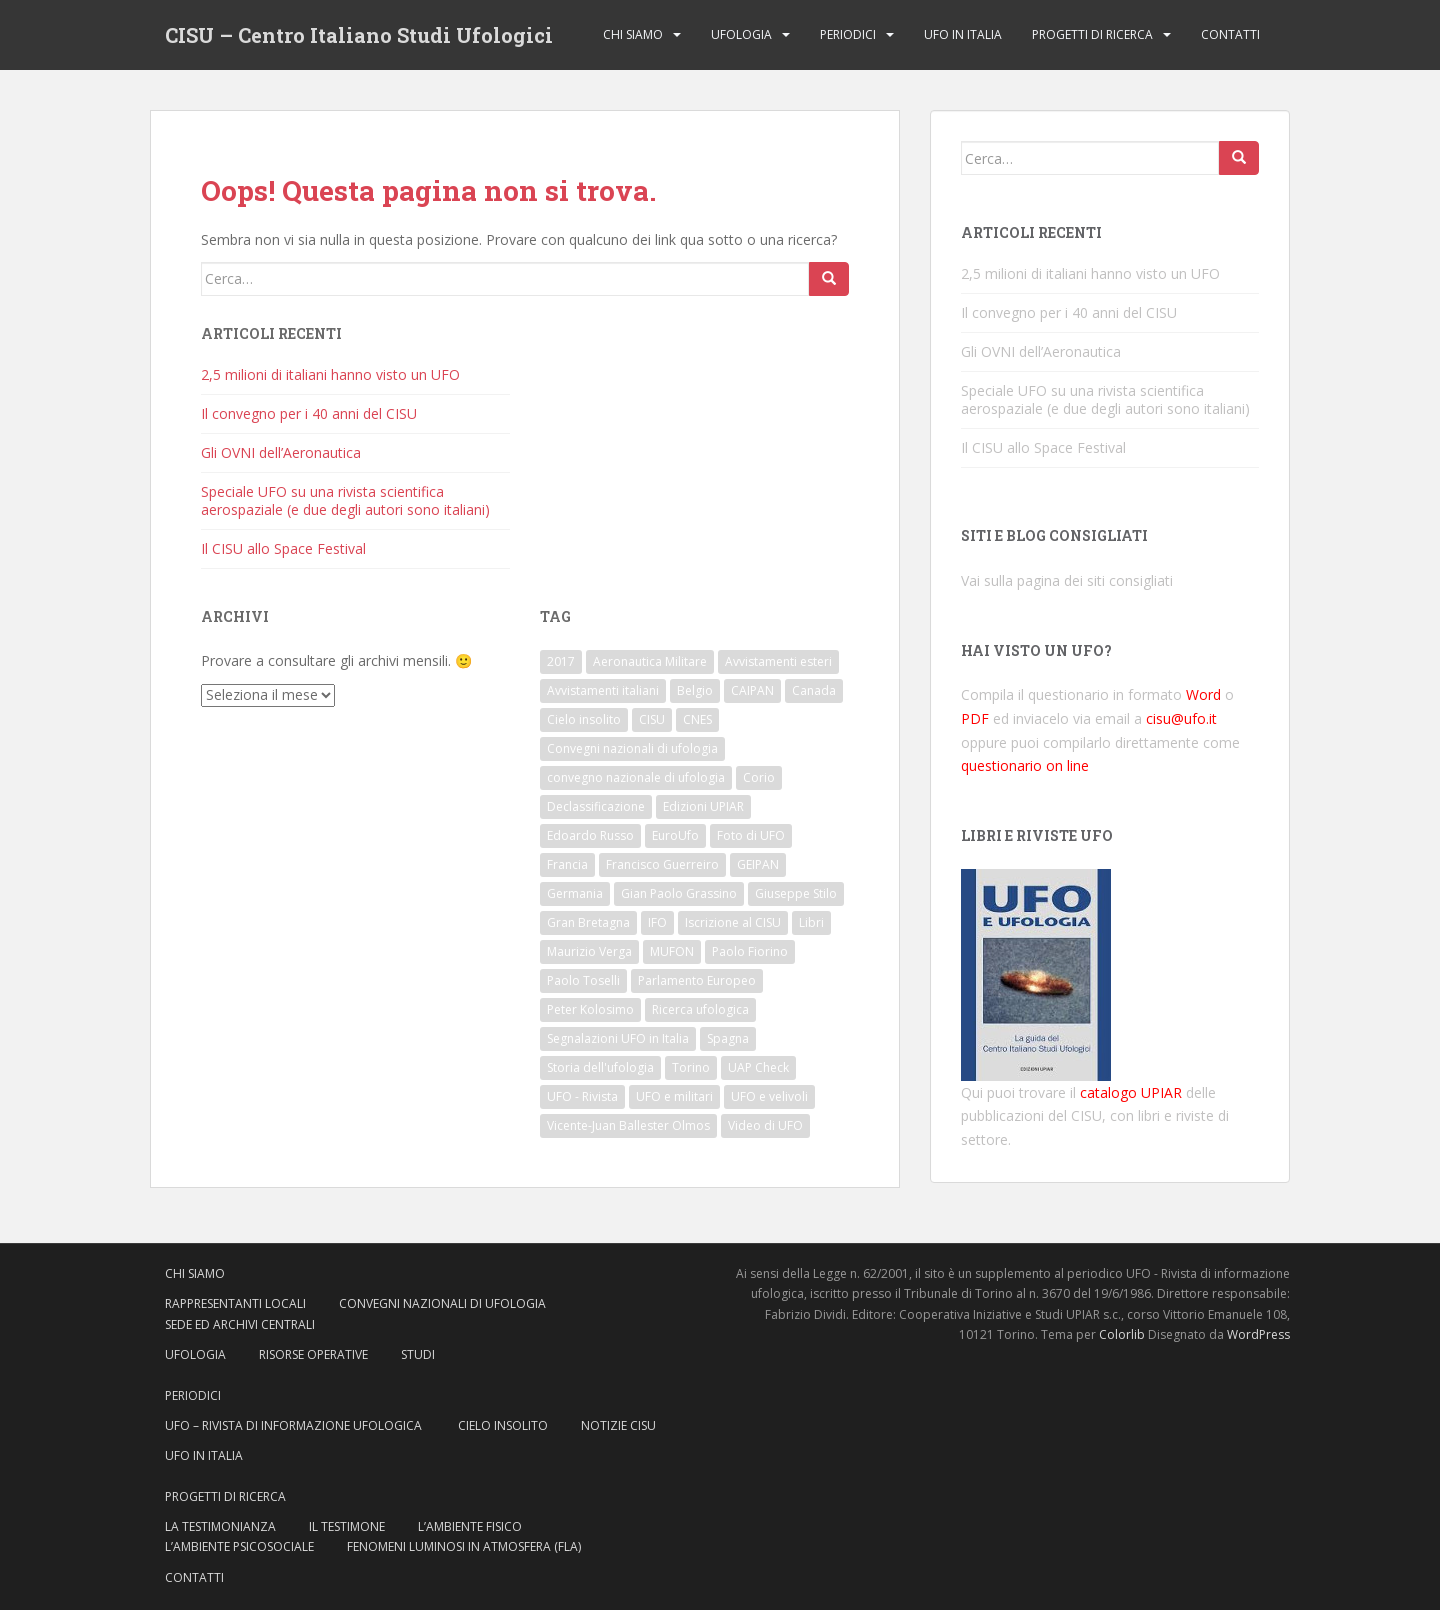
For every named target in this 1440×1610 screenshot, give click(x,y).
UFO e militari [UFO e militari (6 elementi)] (674, 1096)
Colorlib (1122, 1334)
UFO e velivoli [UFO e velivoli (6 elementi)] (769, 1096)
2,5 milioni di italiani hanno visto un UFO (330, 374)
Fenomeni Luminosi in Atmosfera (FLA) (464, 1546)
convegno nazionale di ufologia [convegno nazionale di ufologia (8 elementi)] (636, 777)
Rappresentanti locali (235, 1303)
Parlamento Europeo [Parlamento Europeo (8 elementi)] (697, 980)
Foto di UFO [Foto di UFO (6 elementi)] (751, 835)
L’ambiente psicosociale (239, 1546)
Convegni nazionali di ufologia (442, 1303)
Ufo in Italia (963, 34)
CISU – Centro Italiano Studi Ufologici (359, 35)
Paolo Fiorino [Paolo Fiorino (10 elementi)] (750, 951)
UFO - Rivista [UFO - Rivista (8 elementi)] (582, 1096)
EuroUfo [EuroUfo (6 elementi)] (675, 835)
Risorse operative (313, 1354)
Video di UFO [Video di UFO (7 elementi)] (765, 1125)
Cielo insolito (503, 1425)
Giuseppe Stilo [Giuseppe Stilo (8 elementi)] (796, 893)
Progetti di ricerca (1092, 34)
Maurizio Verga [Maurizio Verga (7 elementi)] (589, 951)
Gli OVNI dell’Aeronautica (281, 452)
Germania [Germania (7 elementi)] (575, 893)
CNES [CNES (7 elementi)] (697, 719)
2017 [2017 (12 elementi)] (561, 661)
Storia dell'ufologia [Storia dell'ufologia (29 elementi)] (600, 1067)
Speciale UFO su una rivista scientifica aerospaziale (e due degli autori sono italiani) (345, 500)
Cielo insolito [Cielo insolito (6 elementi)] (584, 719)
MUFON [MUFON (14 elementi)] (672, 951)
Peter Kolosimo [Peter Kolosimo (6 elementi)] (590, 1009)
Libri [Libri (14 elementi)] (811, 922)
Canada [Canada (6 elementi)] (814, 690)
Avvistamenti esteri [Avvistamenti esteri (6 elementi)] (778, 661)
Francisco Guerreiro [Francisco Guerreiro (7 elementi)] (662, 864)
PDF (975, 718)
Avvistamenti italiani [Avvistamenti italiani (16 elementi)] (603, 690)
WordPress (1258, 1334)
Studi (418, 1354)
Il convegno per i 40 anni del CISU (309, 413)
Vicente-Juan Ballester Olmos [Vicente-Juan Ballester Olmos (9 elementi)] (628, 1125)
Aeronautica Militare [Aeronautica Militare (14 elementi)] (650, 661)
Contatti (1230, 34)
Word (1203, 694)
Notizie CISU (618, 1425)
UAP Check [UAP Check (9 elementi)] (758, 1067)
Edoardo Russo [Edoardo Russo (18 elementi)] (590, 835)
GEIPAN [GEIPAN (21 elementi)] (758, 864)
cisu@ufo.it (1181, 718)
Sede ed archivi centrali (240, 1324)
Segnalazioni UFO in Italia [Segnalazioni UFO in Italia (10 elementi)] (618, 1038)
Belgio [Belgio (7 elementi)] (695, 690)
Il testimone (347, 1526)
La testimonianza (220, 1526)
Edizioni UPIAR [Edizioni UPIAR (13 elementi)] (703, 806)
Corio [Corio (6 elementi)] (759, 777)
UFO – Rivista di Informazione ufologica (295, 1425)
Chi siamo (633, 34)
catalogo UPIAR (1131, 1092)
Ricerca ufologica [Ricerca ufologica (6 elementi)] (700, 1009)
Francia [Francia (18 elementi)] (567, 864)
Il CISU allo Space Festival (283, 548)
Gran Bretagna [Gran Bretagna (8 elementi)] (588, 922)
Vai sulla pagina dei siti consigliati (1067, 580)
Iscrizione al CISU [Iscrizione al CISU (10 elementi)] (733, 922)
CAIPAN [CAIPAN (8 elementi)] (752, 690)
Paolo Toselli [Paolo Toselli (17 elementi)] (583, 980)
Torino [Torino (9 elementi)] (691, 1067)
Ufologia (741, 34)
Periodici (848, 34)
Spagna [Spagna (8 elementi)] (728, 1038)
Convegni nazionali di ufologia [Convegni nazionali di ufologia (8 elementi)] (632, 748)
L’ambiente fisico (470, 1526)
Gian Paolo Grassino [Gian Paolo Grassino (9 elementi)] (679, 893)
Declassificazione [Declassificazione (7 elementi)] (596, 806)
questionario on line (1025, 765)
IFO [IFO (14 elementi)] (657, 922)
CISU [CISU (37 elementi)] (652, 719)
